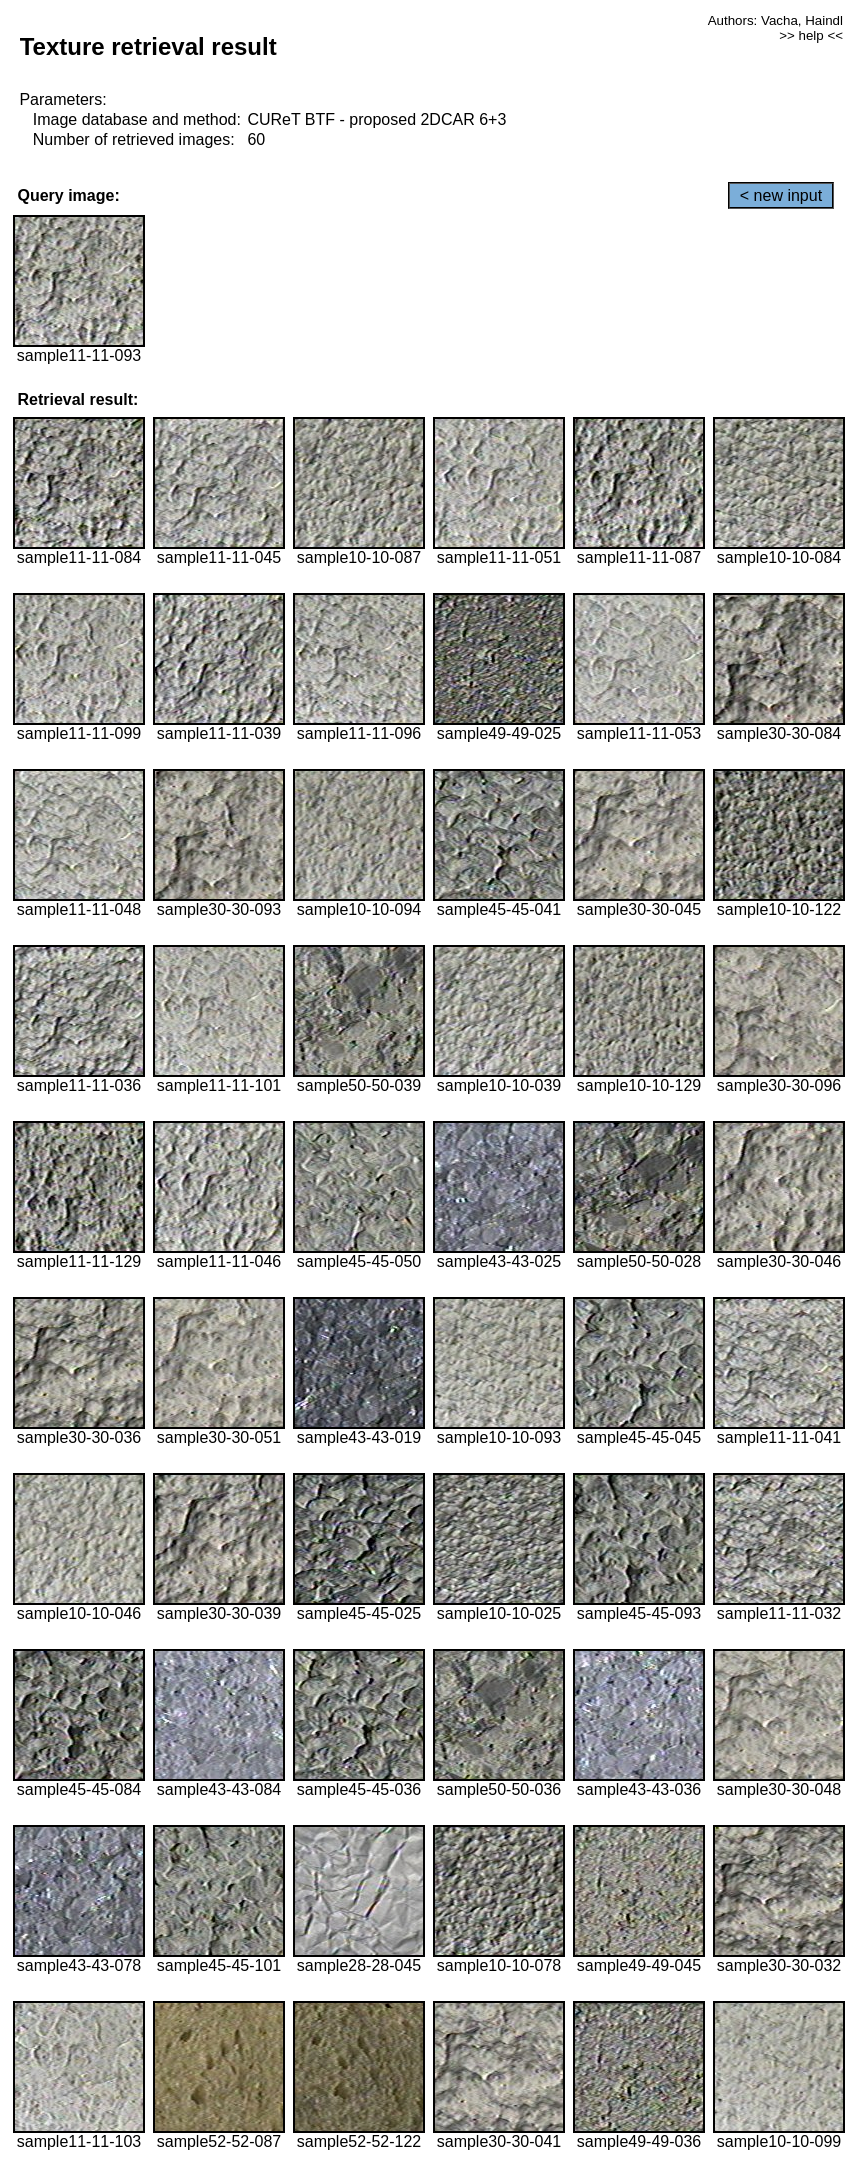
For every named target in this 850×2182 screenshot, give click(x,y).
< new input (781, 195)
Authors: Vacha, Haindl (775, 20)
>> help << (811, 35)
